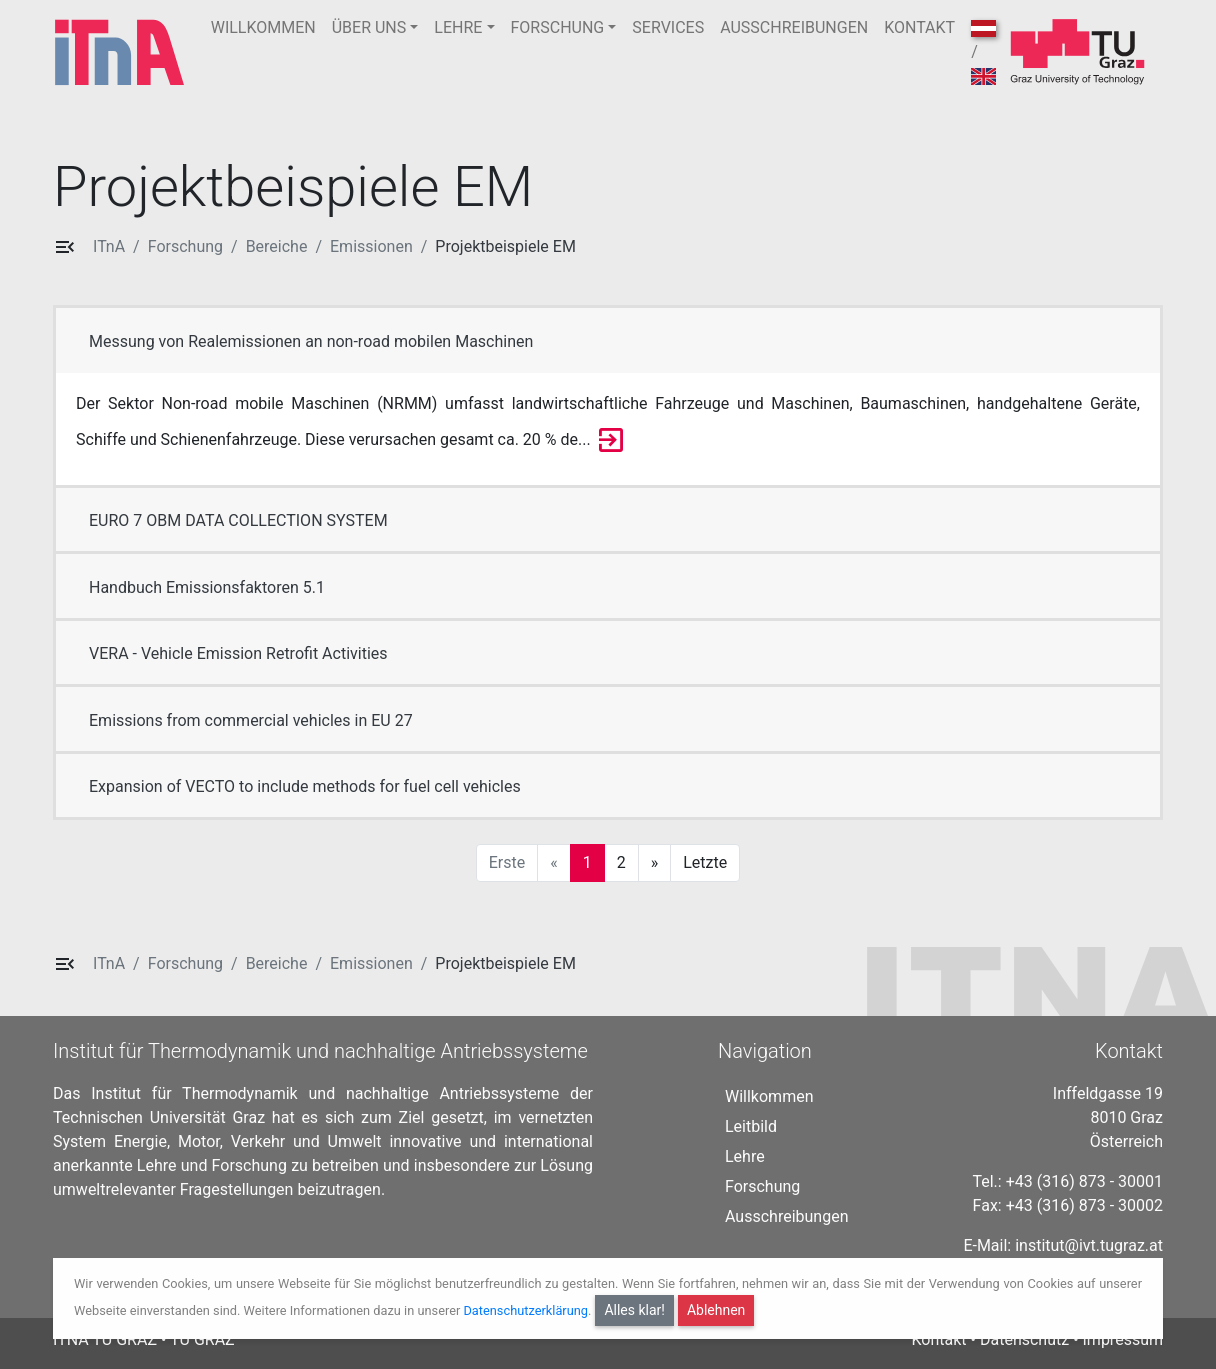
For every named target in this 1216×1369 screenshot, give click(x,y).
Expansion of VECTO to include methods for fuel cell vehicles (305, 786)
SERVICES (668, 27)
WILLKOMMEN (263, 27)
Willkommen (769, 1096)
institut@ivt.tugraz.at (1089, 1245)
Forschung (185, 246)
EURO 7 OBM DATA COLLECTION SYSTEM (238, 520)
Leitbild (751, 1126)
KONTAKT (919, 27)
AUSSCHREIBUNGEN (794, 27)
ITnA (109, 246)
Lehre (745, 1156)
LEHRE (458, 27)
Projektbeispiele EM (505, 246)
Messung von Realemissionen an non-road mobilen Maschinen (311, 341)
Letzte (705, 862)
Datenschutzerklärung (525, 1310)
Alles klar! (634, 1310)
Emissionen (371, 246)
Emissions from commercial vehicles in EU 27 (251, 720)
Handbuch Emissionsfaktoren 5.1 (207, 587)
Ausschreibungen (786, 1216)
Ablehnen (716, 1310)
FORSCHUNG (558, 27)
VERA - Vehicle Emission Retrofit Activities (238, 653)
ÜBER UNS (369, 27)
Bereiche (277, 246)
